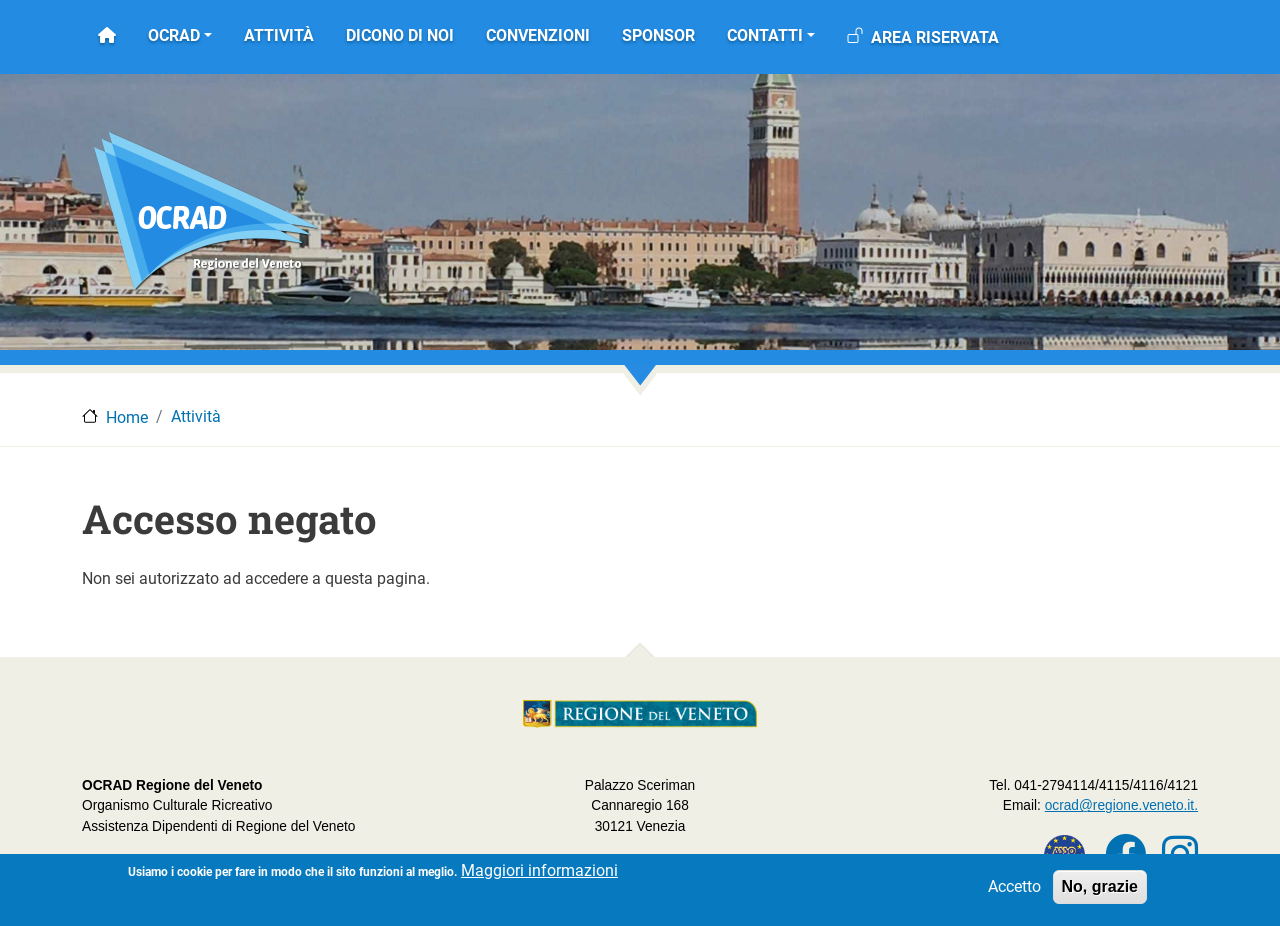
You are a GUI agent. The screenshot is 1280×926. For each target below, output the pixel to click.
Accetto (1014, 891)
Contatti (765, 35)
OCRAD (174, 35)
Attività (279, 35)
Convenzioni (538, 35)
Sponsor (658, 35)
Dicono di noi (400, 35)
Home (127, 417)
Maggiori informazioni (539, 875)
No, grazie (1100, 891)
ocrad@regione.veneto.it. (1121, 805)
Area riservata (935, 37)
